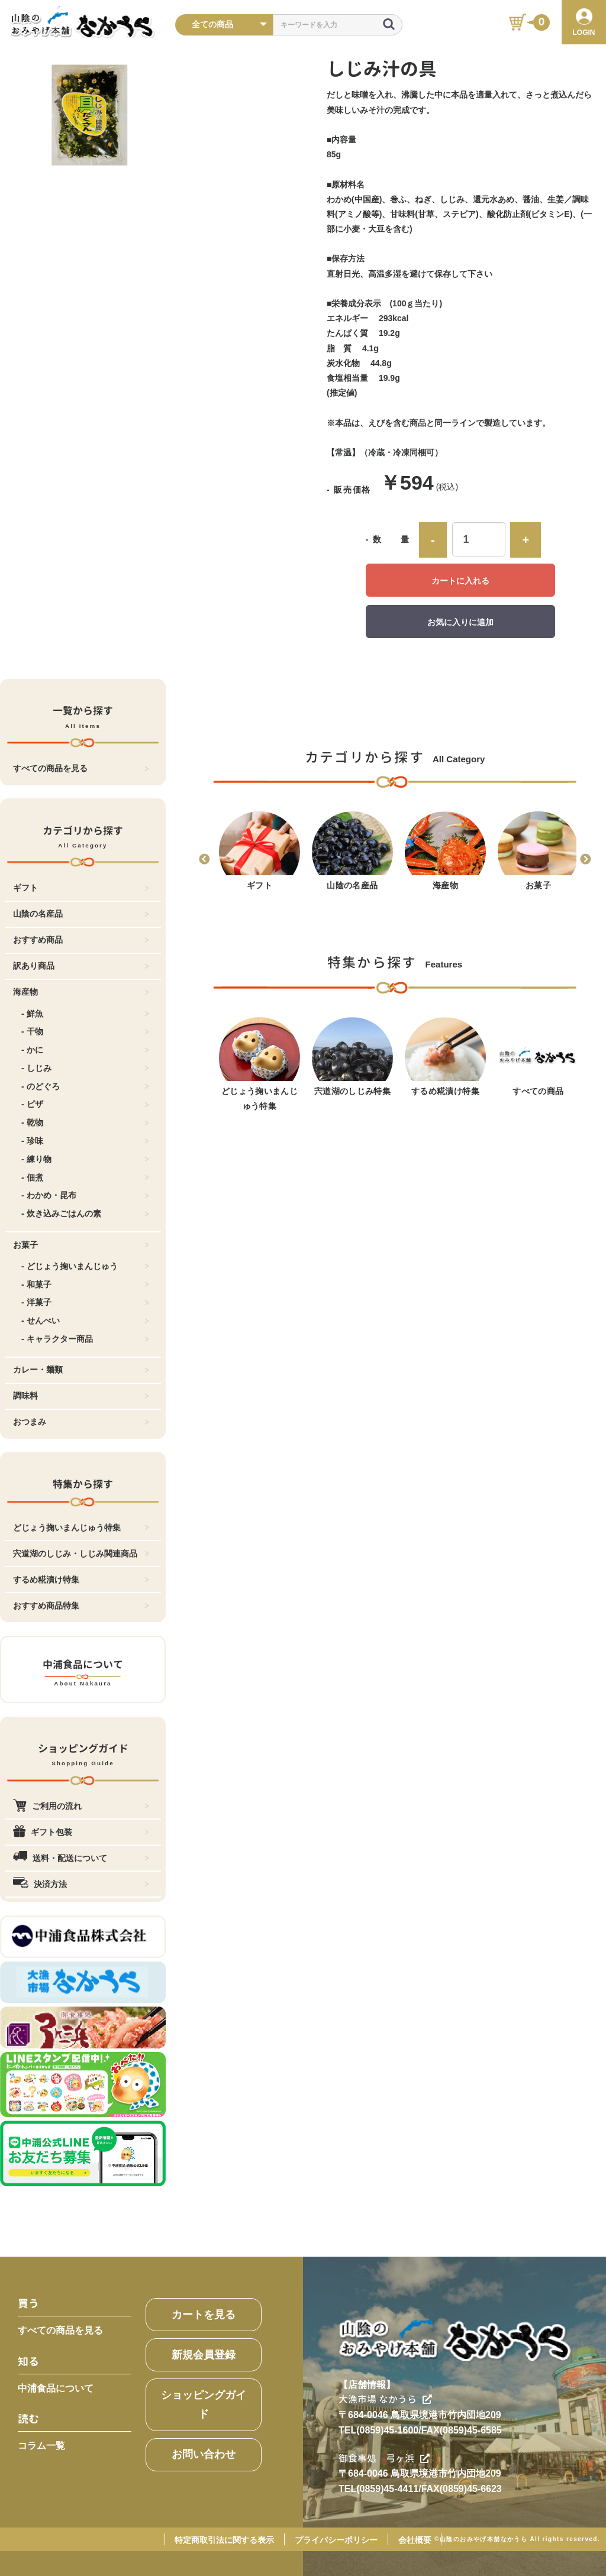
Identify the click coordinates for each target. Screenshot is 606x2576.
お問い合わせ (204, 2454)
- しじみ (85, 1068)
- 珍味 (85, 1140)
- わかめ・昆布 (85, 1195)
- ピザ (85, 1104)
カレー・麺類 (81, 1369)
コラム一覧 (41, 2446)
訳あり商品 (81, 965)
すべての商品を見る (81, 768)
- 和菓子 (85, 1284)
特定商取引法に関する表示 (224, 2540)
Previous (204, 860)
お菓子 (81, 1245)
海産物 (81, 991)
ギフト (81, 887)
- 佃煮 (85, 1177)
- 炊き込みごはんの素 (85, 1213)
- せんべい (85, 1320)
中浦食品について (56, 2388)
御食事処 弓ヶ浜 (384, 2458)
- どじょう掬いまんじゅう (85, 1266)
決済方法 (81, 1884)
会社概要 (414, 2540)
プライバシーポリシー (336, 2540)
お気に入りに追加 (460, 622)
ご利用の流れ (81, 1806)
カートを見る (204, 2315)
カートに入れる (460, 580)
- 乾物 (85, 1122)
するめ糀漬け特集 (81, 1579)
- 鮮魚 (85, 1013)
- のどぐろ (85, 1086)
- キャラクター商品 (85, 1339)
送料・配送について (81, 1858)
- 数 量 (388, 539)
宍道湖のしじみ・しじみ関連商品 (81, 1553)
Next (585, 860)
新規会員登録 (204, 2355)
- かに (85, 1049)
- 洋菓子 (85, 1302)
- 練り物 (85, 1159)
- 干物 (85, 1031)
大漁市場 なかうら (385, 2399)
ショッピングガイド (203, 2404)
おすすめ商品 (81, 939)
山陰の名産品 (81, 913)
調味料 (81, 1395)
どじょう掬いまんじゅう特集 (81, 1527)
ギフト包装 (81, 1832)
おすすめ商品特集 (81, 1605)
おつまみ (81, 1421)
